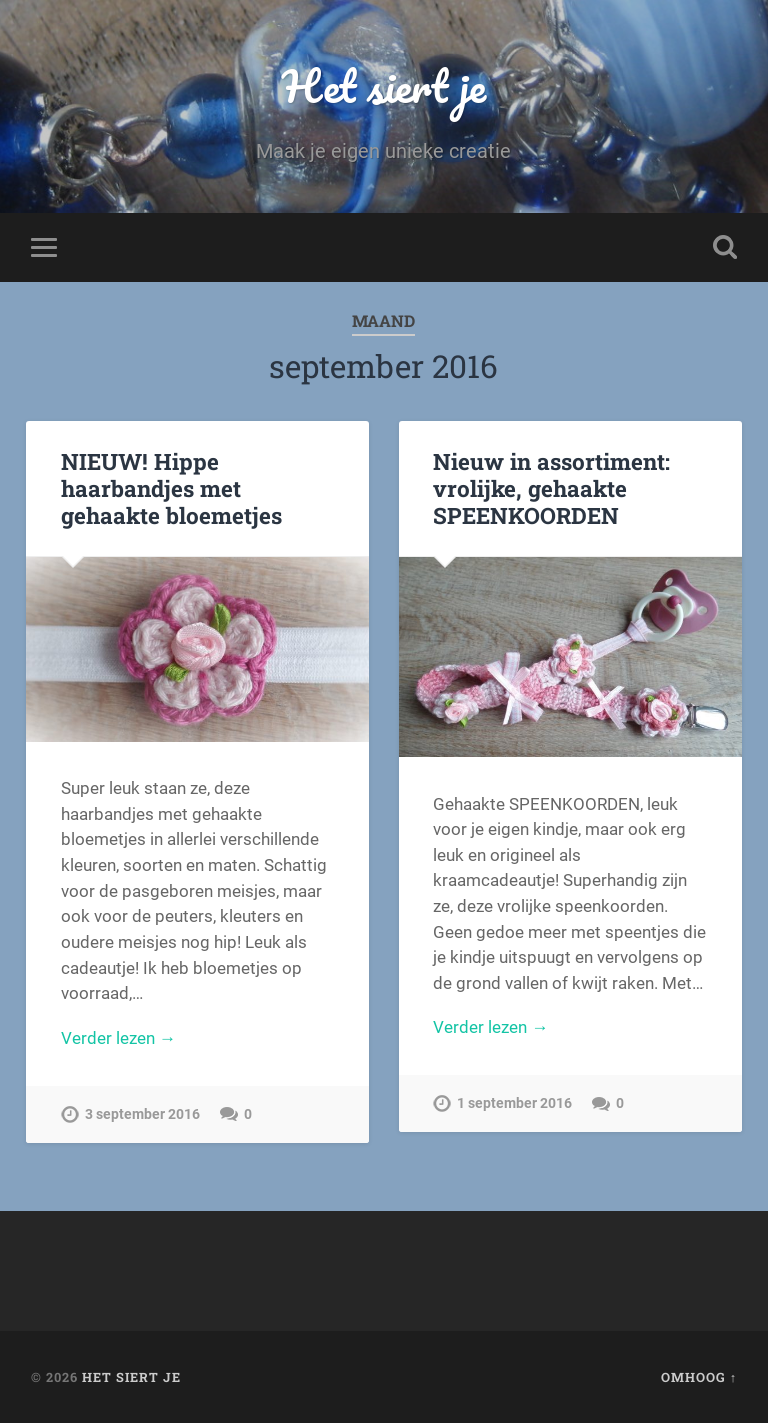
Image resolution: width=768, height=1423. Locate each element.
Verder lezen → (118, 1038)
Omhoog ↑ (699, 1377)
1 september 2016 (514, 1103)
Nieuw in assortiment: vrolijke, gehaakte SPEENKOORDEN (551, 488)
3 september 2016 (142, 1114)
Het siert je (384, 85)
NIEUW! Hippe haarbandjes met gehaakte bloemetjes (171, 488)
